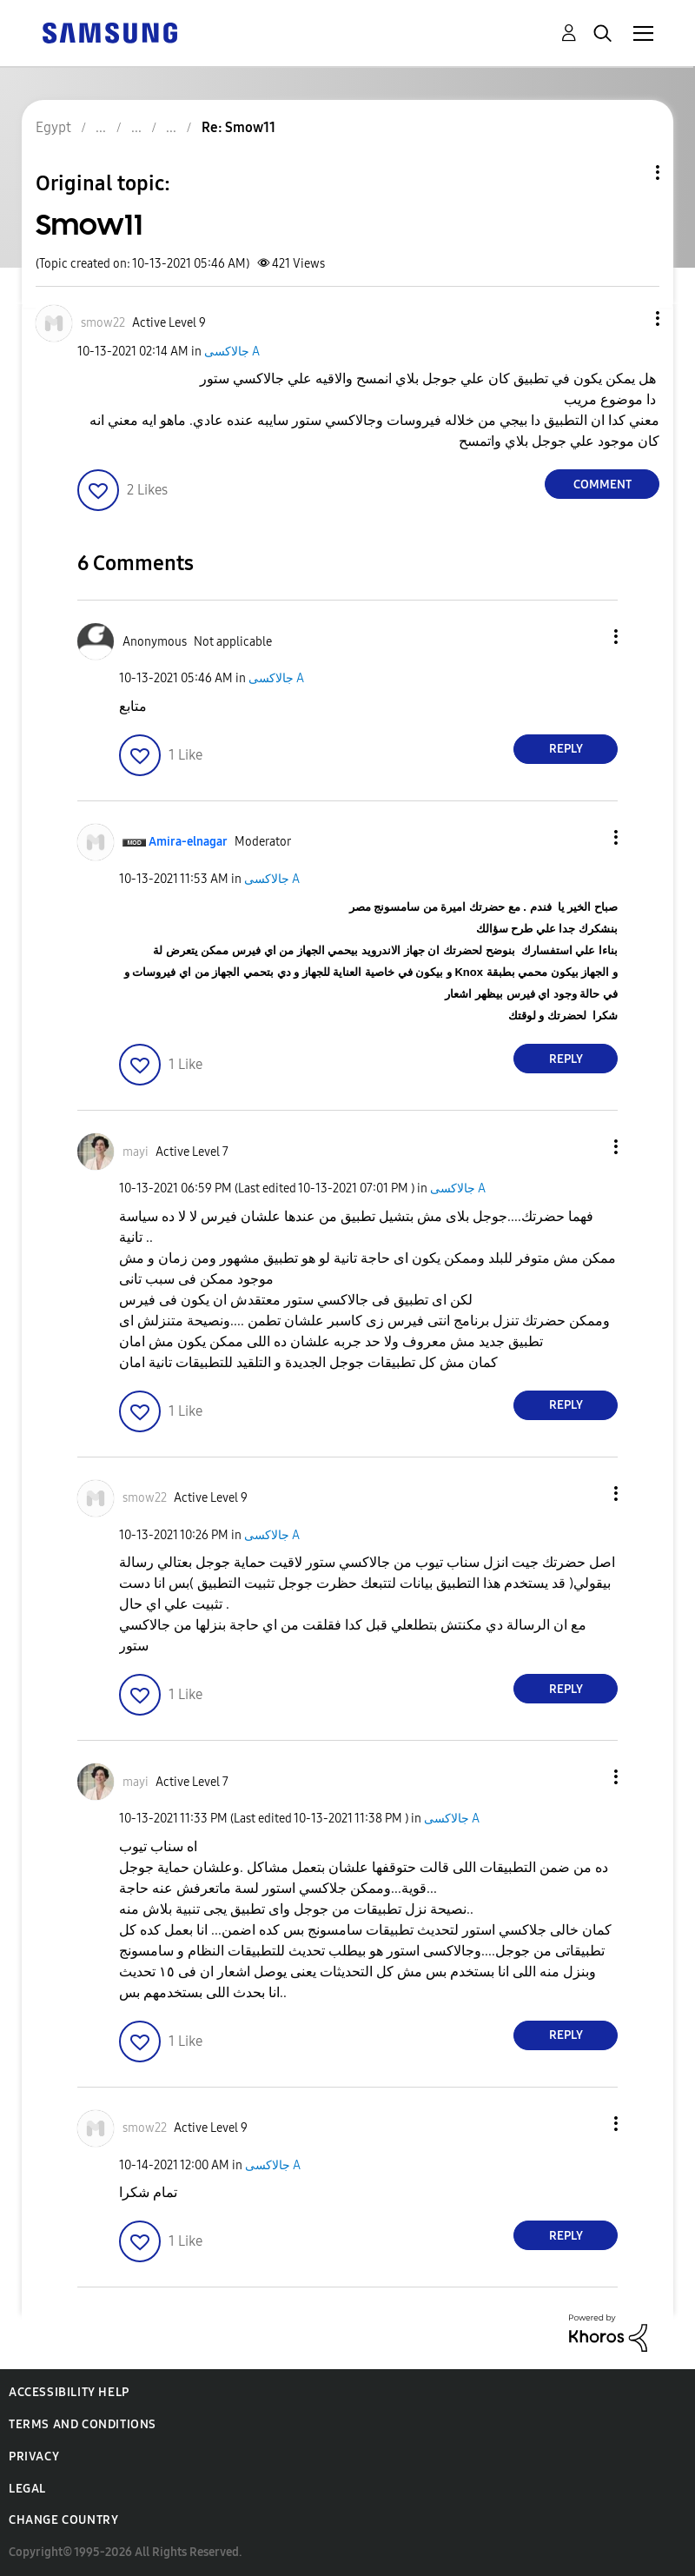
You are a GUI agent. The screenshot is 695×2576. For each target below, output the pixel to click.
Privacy (34, 2456)
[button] (629, 318)
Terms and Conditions (82, 2424)
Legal (27, 2488)
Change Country (63, 2520)
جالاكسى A (232, 351)
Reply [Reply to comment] (566, 748)
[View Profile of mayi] (135, 1152)
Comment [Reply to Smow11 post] (602, 484)
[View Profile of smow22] (103, 322)
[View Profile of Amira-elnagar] (188, 841)
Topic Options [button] (628, 172)
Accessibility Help (69, 2392)
